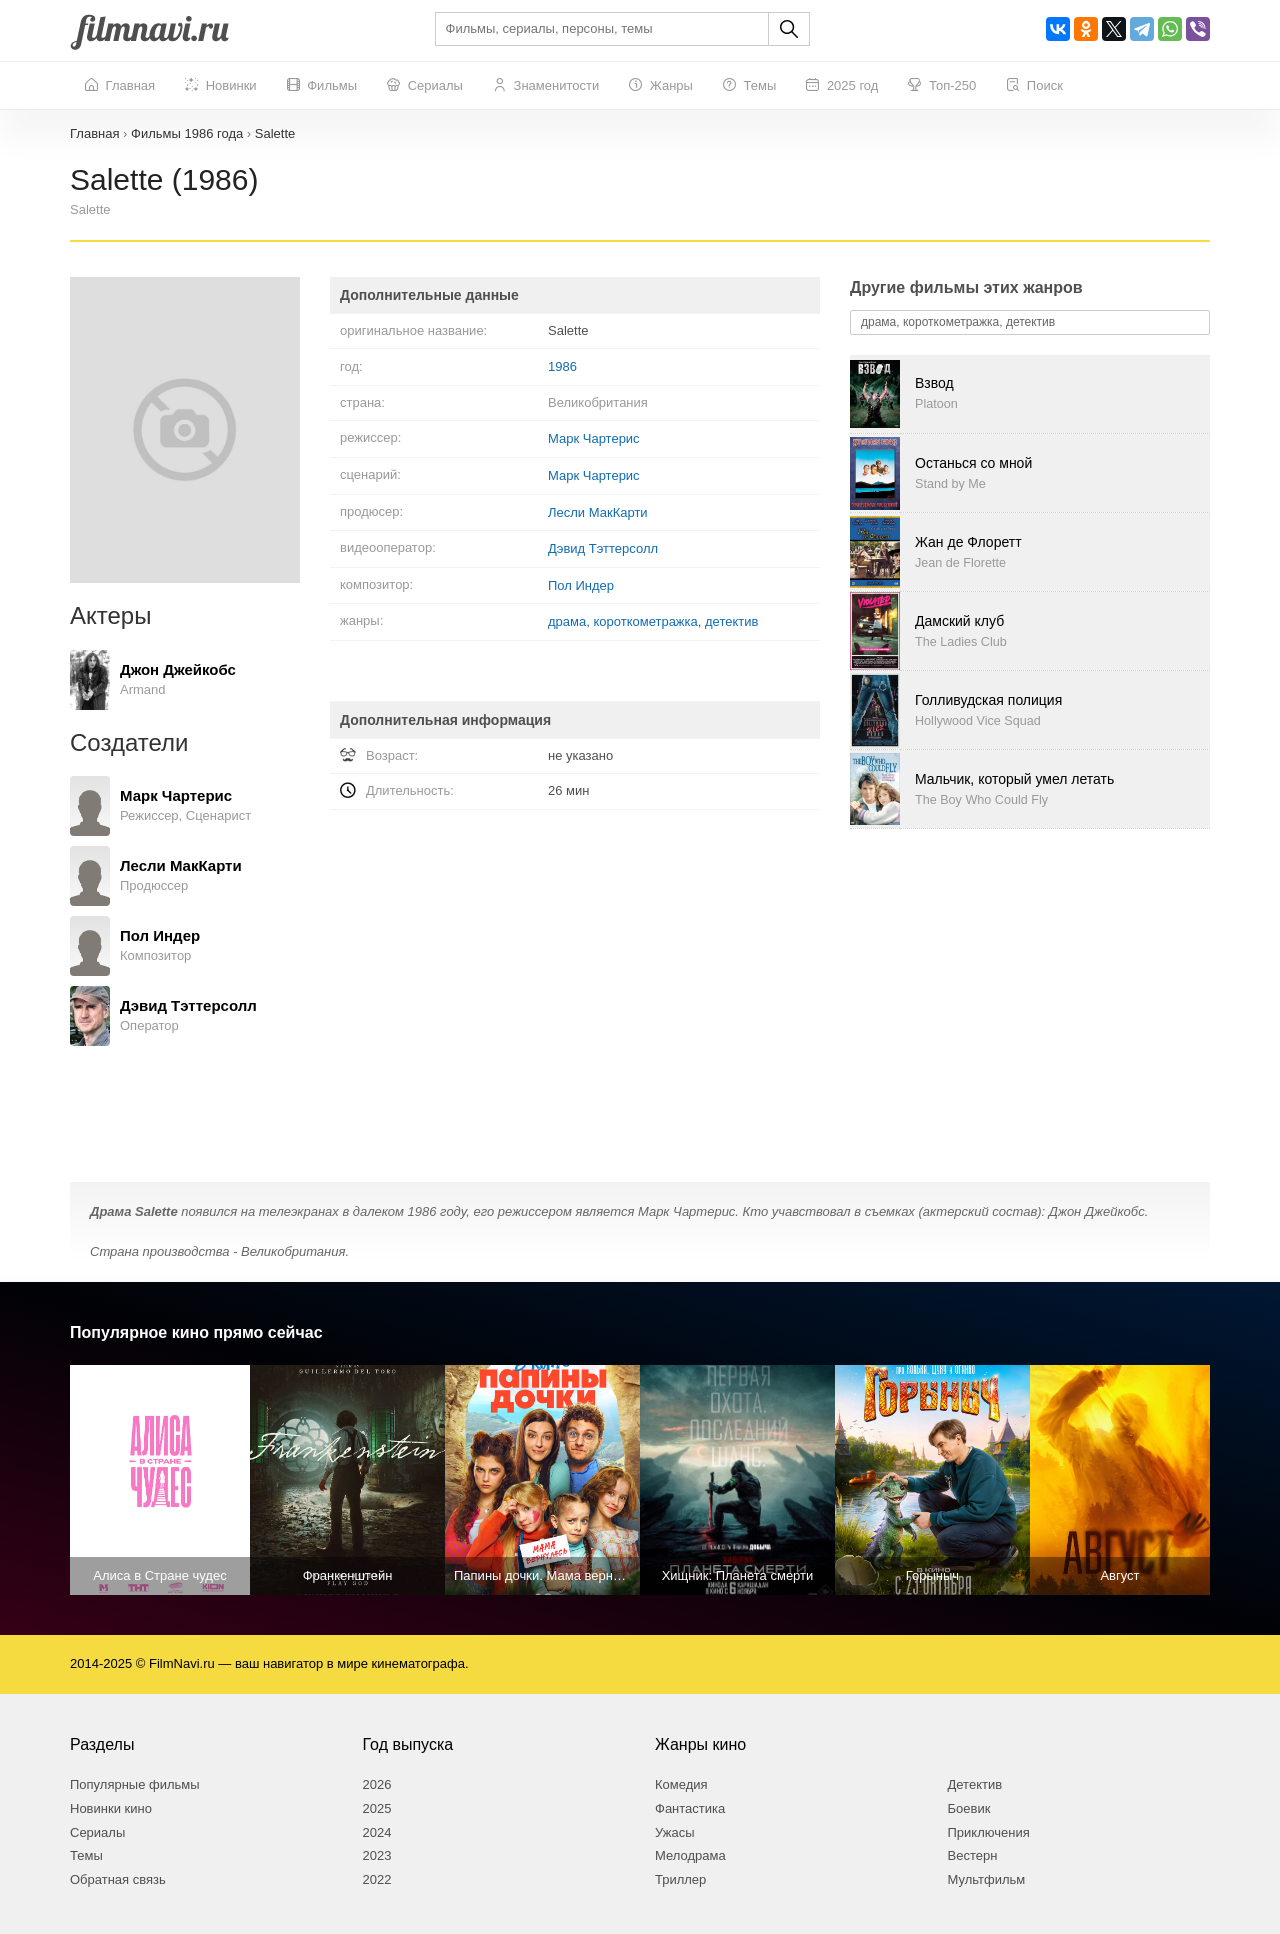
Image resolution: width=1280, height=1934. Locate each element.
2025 (377, 1808)
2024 (377, 1832)
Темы (749, 86)
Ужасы (675, 1832)
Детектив (975, 1784)
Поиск (1034, 86)
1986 (562, 366)
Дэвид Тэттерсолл (603, 548)
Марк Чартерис (594, 438)
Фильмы (322, 86)
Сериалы (425, 86)
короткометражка (645, 621)
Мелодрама (690, 1855)
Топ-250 (942, 86)
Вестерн (973, 1855)
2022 (377, 1879)
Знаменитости (546, 86)
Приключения (989, 1832)
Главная (120, 86)
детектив (731, 621)
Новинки (221, 86)
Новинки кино (111, 1808)
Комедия (681, 1784)
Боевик (969, 1808)
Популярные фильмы (135, 1784)
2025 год (842, 86)
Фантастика (690, 1808)
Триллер (680, 1879)
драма (567, 621)
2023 (377, 1855)
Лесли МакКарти (598, 512)
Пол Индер (581, 585)
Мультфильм (987, 1879)
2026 (377, 1784)
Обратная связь (118, 1879)
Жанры (661, 86)
